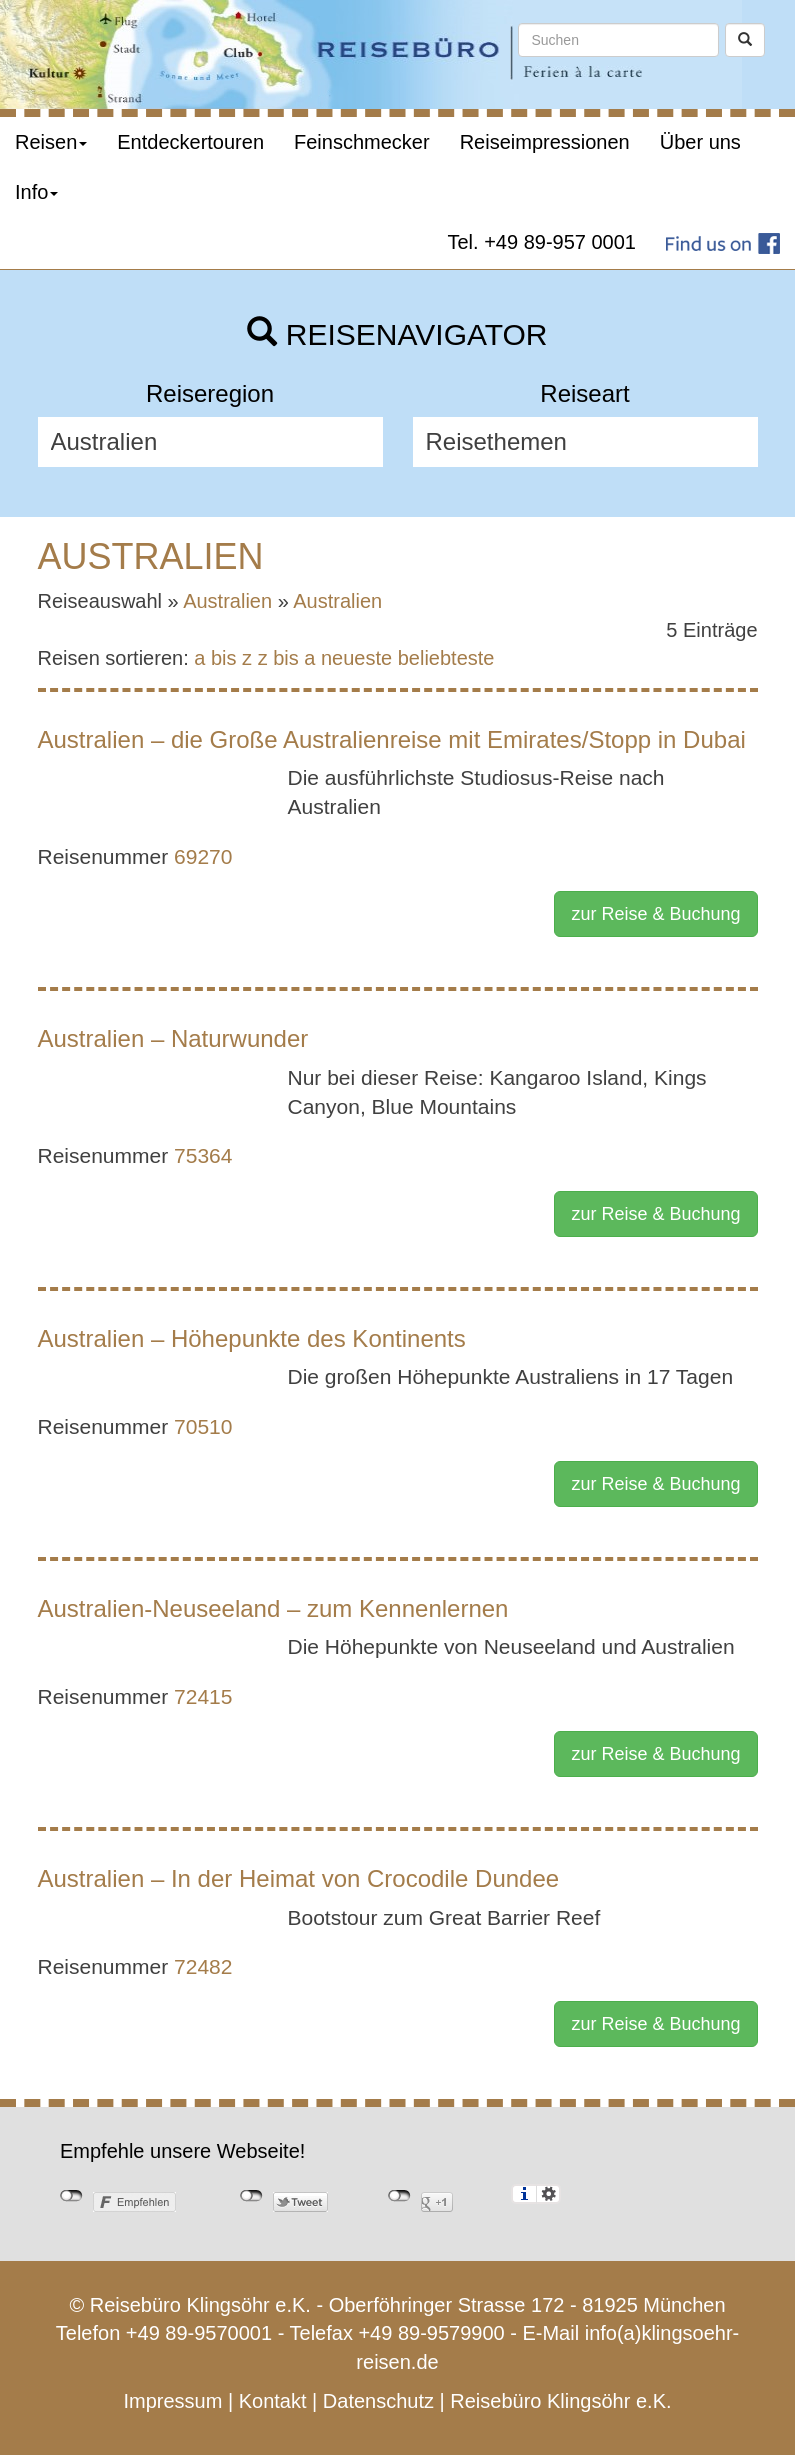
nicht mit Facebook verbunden (71, 2196)
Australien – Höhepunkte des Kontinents (252, 1338)
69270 (203, 856)
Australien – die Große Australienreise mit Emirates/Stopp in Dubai (392, 739)
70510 (203, 1426)
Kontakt (273, 2401)
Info (36, 192)
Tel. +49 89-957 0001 (542, 242)
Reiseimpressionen (545, 142)
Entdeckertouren (190, 142)
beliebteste (446, 658)
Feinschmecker (362, 142)
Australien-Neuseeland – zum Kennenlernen (273, 1608)
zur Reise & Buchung (655, 914)
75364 (203, 1155)
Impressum (172, 2401)
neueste (356, 658)
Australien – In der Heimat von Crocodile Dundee (299, 1878)
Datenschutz (378, 2401)
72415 (203, 1696)
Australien (227, 601)
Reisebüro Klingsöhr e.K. (560, 2401)
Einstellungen (548, 2194)
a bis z (223, 658)
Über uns (700, 142)
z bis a (287, 658)
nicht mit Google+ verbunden (399, 2196)
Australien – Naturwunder (173, 1038)
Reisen (51, 142)
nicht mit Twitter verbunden (251, 2196)
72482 (203, 1966)
